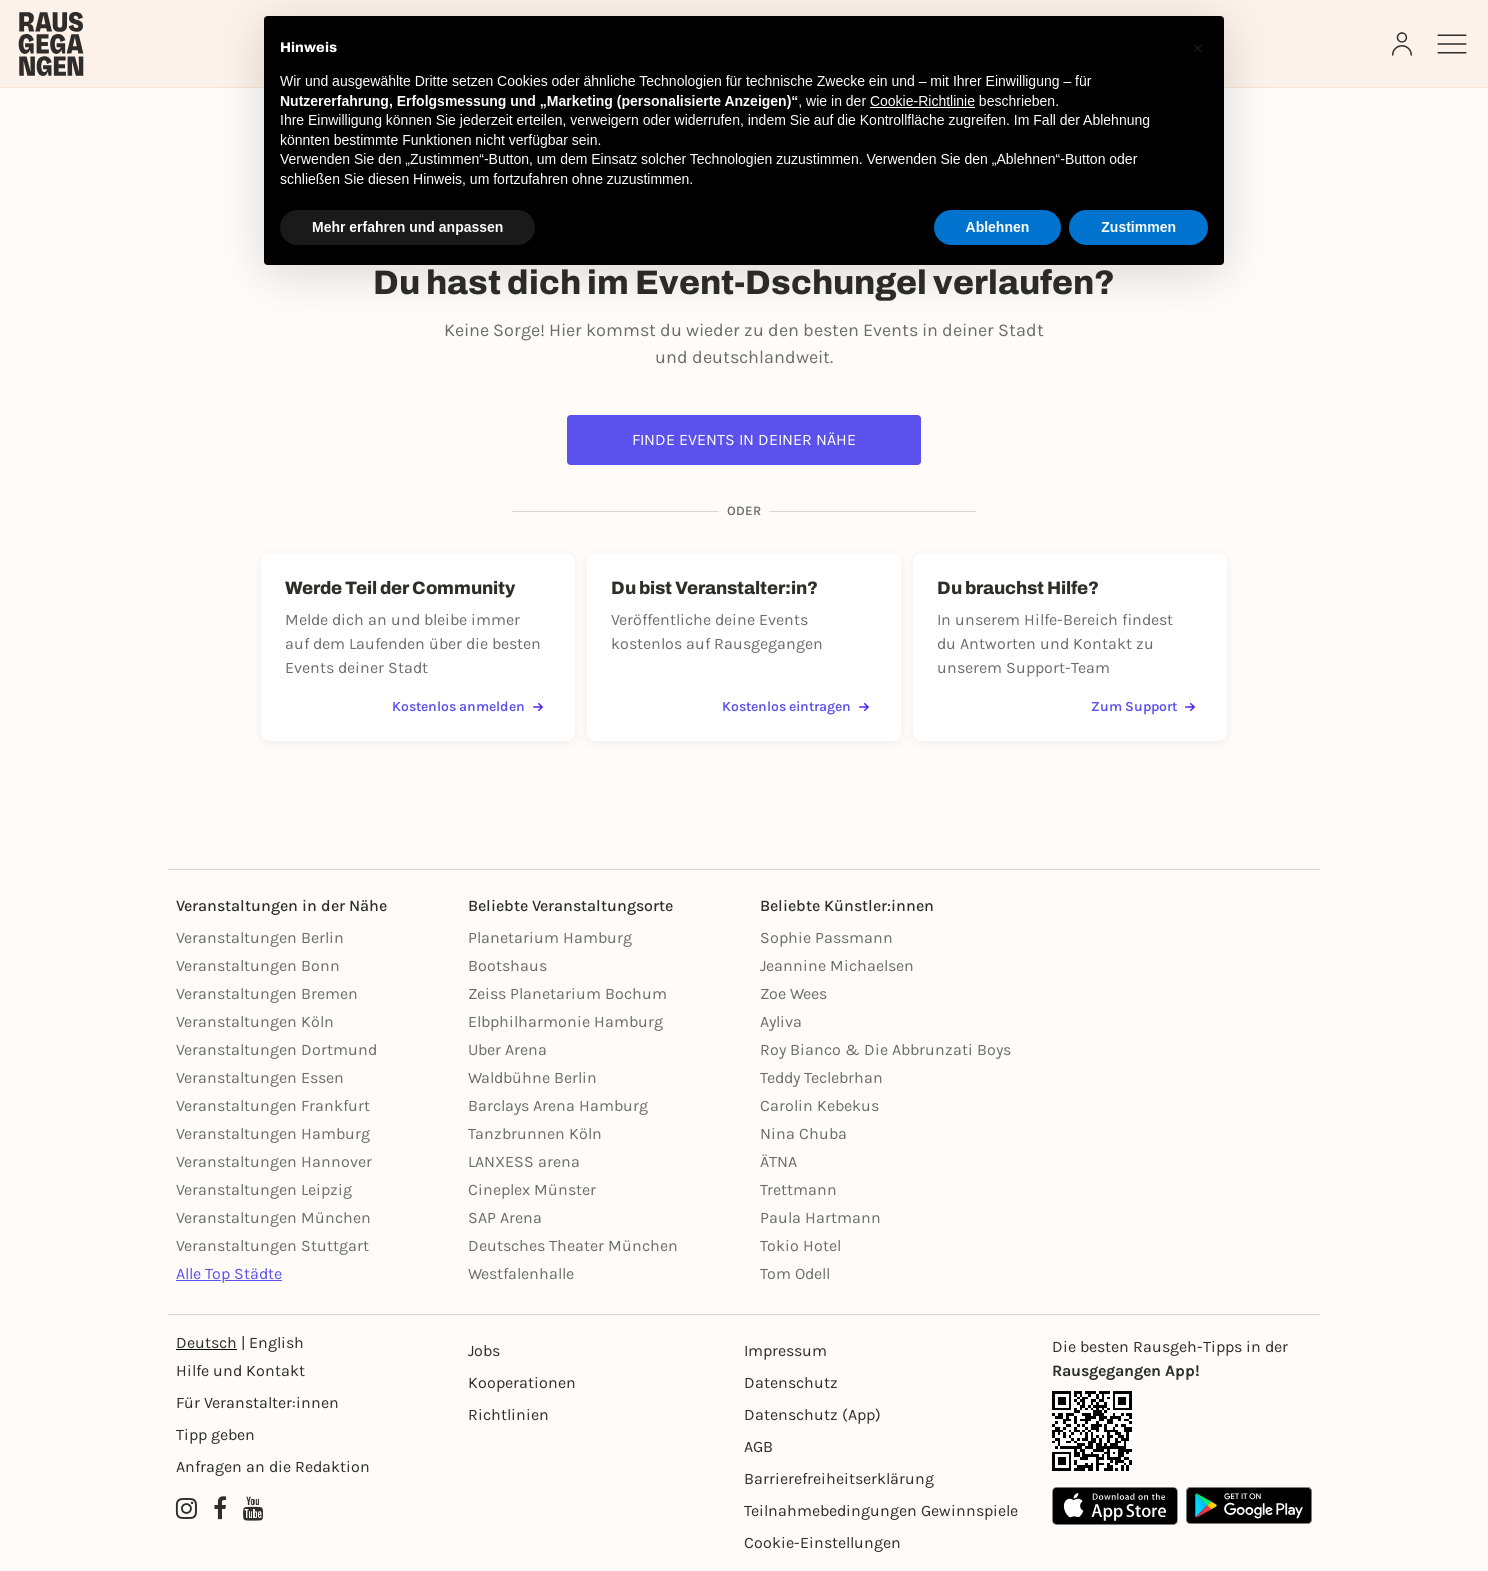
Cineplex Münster (532, 1189)
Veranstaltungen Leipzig (264, 1189)
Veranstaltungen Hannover (274, 1161)
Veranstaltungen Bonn (258, 965)
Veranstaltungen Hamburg (273, 1133)
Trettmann (798, 1189)
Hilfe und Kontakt (240, 1370)
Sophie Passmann (826, 937)
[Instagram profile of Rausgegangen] (186, 1509)
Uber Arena (507, 1049)
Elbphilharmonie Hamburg (565, 1021)
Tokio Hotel (800, 1245)
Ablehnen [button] (998, 227)
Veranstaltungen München (273, 1217)
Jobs (484, 1350)
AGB (758, 1446)
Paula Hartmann (820, 1217)
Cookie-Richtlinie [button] (922, 101)
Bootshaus (507, 965)
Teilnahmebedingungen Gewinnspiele (881, 1510)
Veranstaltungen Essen (260, 1077)
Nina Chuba (803, 1133)
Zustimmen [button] (1138, 227)
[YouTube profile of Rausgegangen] (253, 1509)
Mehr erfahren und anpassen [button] (407, 227)
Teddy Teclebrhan (821, 1077)
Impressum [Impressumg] (785, 1350)
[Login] (1404, 44)
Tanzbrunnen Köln (535, 1133)
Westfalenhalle (521, 1273)
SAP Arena (505, 1217)
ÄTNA (778, 1161)
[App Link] (1182, 1431)
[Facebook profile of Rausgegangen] (220, 1509)
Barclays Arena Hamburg (558, 1105)
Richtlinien (508, 1414)
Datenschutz (791, 1382)
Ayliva (781, 1021)
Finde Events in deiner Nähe (744, 439)
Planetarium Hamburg (550, 937)
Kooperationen (522, 1382)
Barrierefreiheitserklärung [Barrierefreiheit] (839, 1478)
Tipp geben (215, 1434)
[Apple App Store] (1115, 1505)
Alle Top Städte (229, 1273)
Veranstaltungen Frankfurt (273, 1105)
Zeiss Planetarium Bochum (567, 993)
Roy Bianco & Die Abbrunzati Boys (885, 1049)
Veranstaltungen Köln (255, 1021)
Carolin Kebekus (819, 1105)
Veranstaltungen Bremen (267, 993)
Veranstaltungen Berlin (260, 937)
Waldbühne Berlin (532, 1077)
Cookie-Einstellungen (822, 1542)
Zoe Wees (793, 993)
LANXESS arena (524, 1161)
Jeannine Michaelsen (837, 965)
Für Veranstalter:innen (257, 1402)
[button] (1198, 48)
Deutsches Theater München (573, 1245)
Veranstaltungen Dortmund (276, 1049)
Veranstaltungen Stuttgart (272, 1245)
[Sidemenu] (1452, 44)
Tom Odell (795, 1273)
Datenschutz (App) (812, 1414)
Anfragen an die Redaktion (273, 1466)
